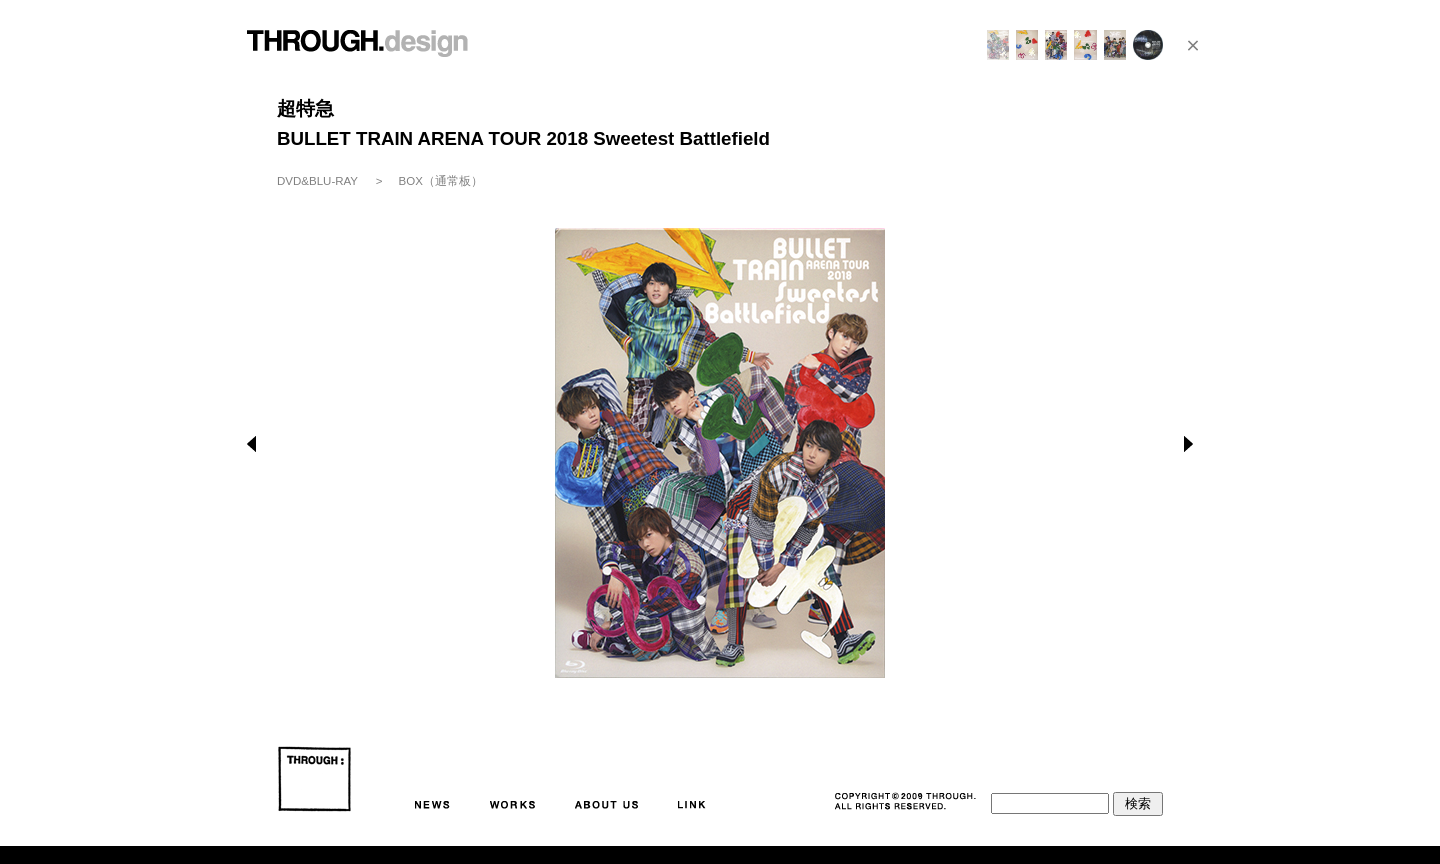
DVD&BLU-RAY (317, 181)
